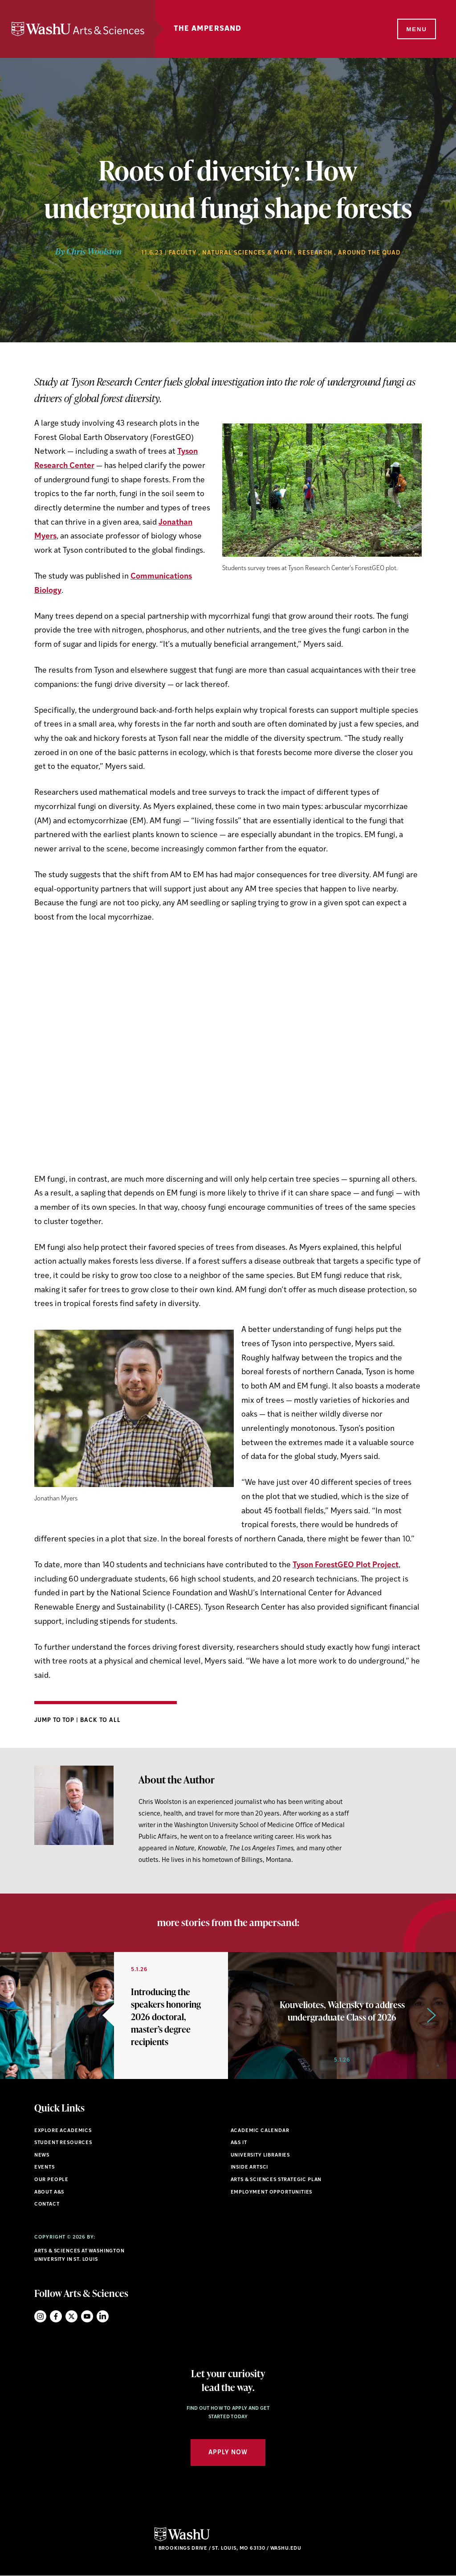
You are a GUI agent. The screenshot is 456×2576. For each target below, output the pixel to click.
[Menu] (416, 29)
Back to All (100, 1720)
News (41, 2155)
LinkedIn (102, 2316)
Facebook (56, 2316)
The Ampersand (208, 29)
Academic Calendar (260, 2130)
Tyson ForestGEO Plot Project (346, 1565)
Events (44, 2167)
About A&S (49, 2192)
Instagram (40, 2316)
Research (315, 253)
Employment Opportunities (272, 2192)
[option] (114, 2015)
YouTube (87, 2316)
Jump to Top (55, 1720)
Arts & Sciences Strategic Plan (276, 2179)
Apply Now (228, 2452)
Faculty (182, 253)
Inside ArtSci (250, 2167)
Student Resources (63, 2143)
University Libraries (260, 2155)
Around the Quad (369, 253)
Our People (51, 2179)
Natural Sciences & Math (247, 253)
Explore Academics (63, 2130)
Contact (47, 2204)
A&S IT (239, 2143)
